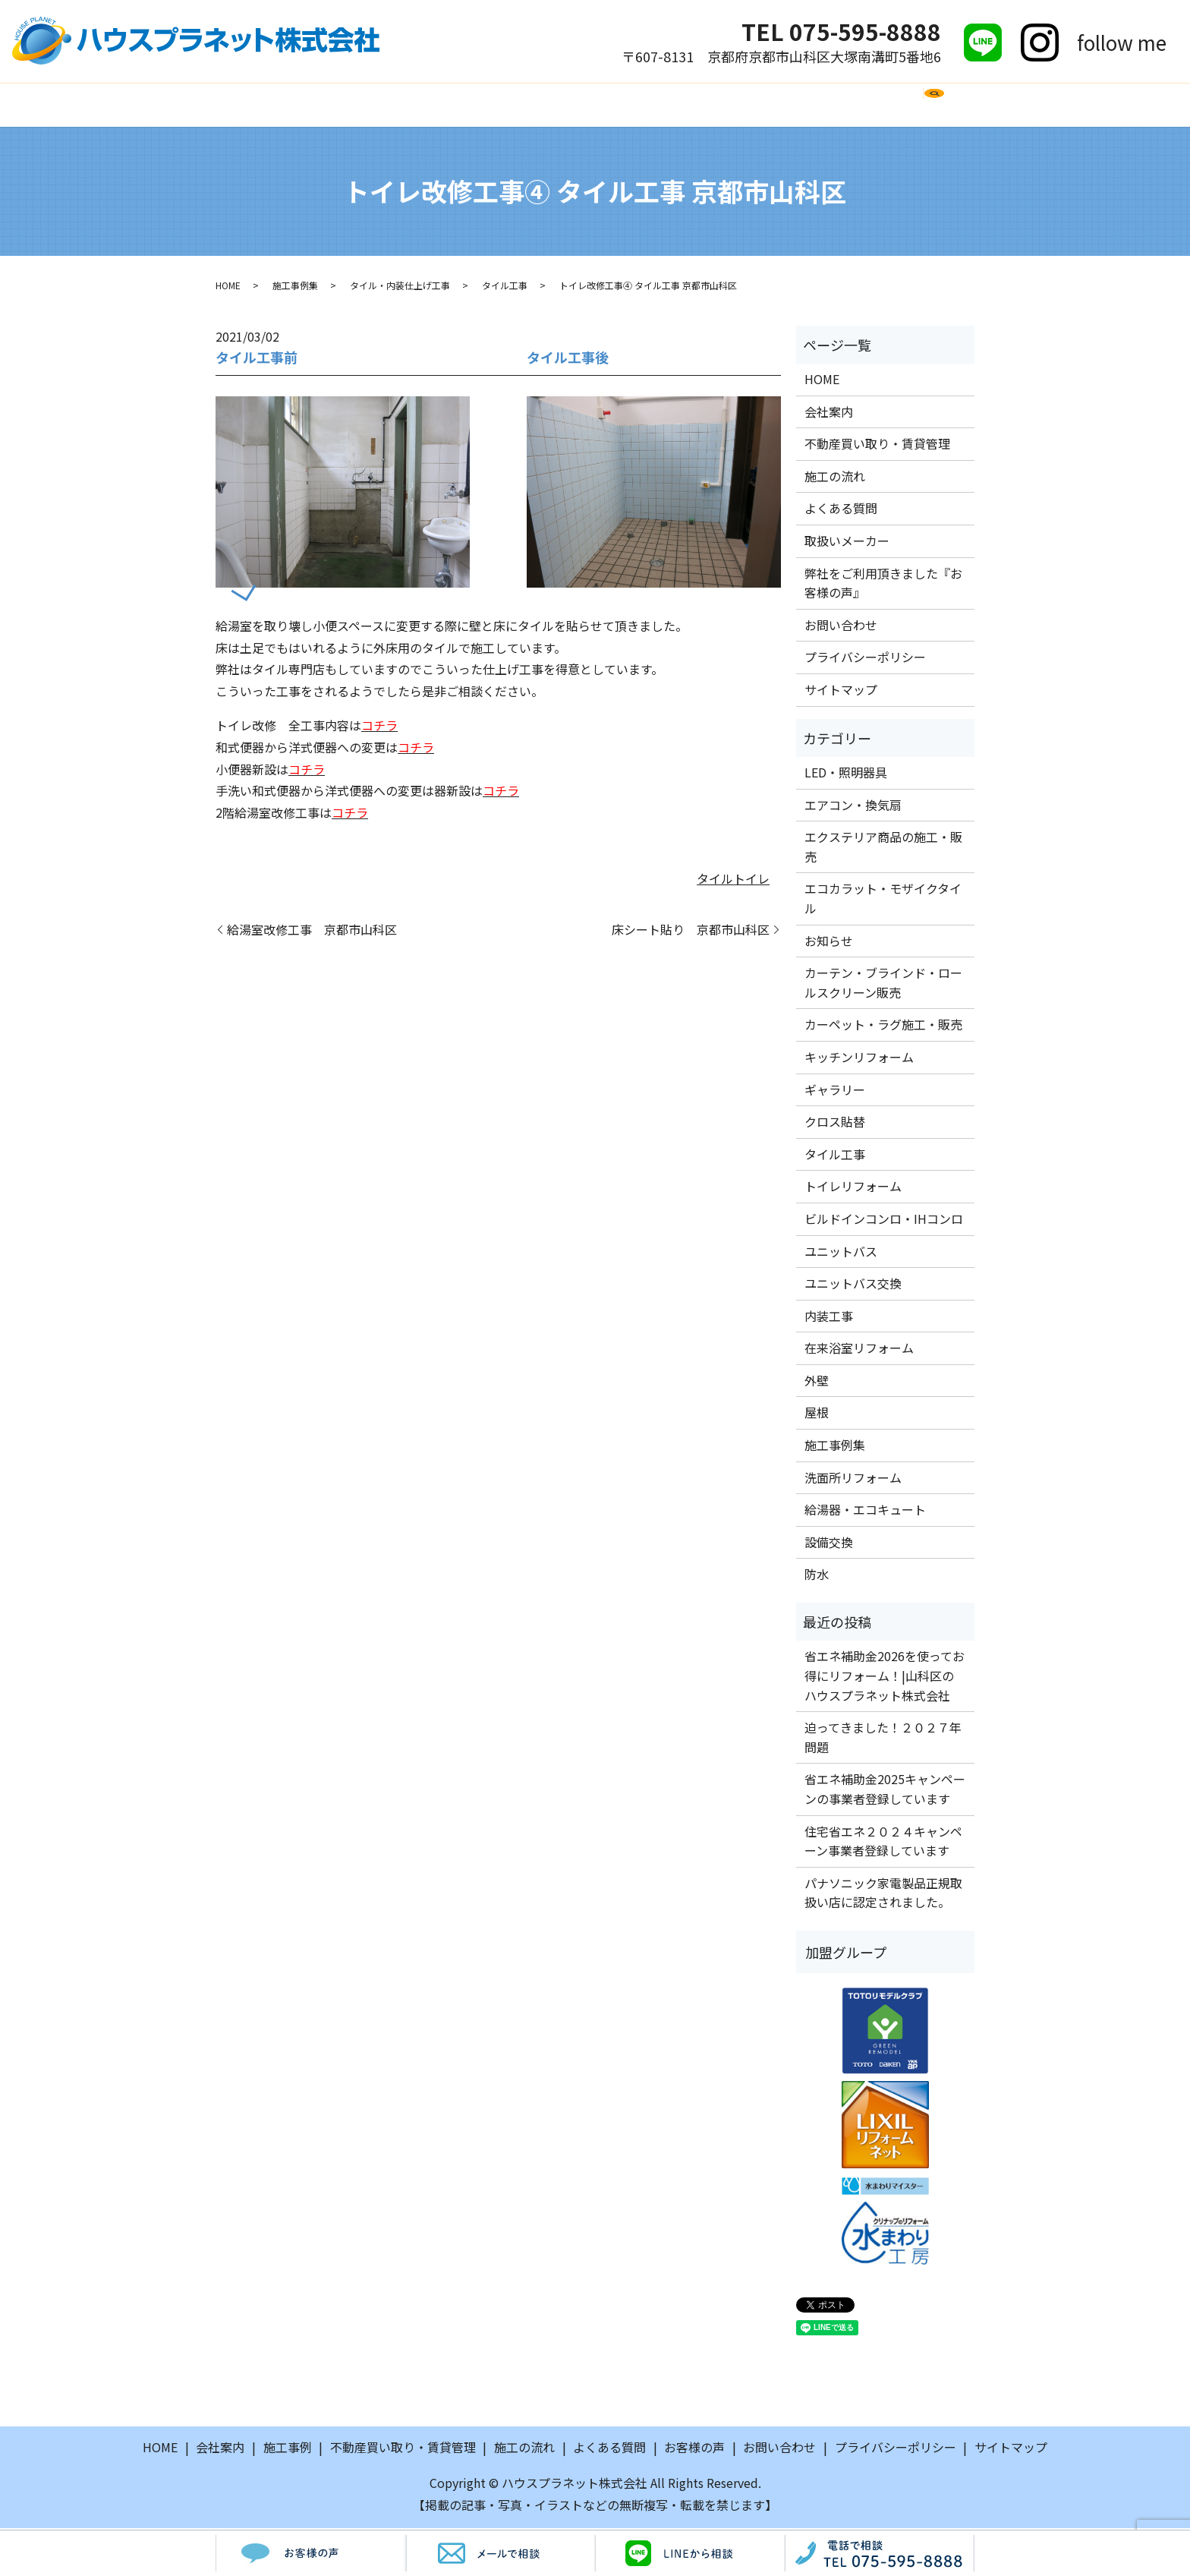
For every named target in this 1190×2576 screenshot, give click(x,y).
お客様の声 (794, 105)
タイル (715, 880)
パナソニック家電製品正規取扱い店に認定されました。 (883, 1895)
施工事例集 (295, 287)
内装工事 (828, 1317)
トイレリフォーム (853, 1188)
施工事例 (400, 105)
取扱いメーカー (690, 105)
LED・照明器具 (845, 774)
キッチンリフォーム (859, 1059)
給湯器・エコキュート (865, 1511)
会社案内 (323, 105)
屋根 (816, 1414)
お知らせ (828, 942)
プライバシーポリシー (865, 659)
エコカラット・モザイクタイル (883, 900)
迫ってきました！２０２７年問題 (883, 1739)
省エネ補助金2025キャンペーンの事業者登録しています (884, 1791)
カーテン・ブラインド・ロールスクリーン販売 (883, 985)
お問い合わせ (892, 105)
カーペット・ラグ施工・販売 (883, 1026)
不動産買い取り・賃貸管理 (877, 446)
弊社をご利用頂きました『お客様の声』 (883, 585)
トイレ (751, 880)
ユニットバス (840, 1253)
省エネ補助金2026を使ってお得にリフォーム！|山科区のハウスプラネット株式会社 (884, 1677)
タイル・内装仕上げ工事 (400, 287)
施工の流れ (483, 105)
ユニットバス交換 (853, 1285)
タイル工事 (504, 287)
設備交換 (828, 1544)
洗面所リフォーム (853, 1479)
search (960, 112)
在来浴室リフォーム (859, 1350)
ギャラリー (834, 1091)
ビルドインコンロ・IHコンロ (883, 1221)
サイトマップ (840, 692)
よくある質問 (580, 105)
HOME (254, 105)
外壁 (816, 1382)
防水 (816, 1576)
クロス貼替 (834, 1124)
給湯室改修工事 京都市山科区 (312, 930)
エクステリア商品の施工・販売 (883, 849)
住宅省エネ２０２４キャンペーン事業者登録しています (883, 1843)
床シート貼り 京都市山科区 (691, 930)
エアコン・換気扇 (853, 806)
